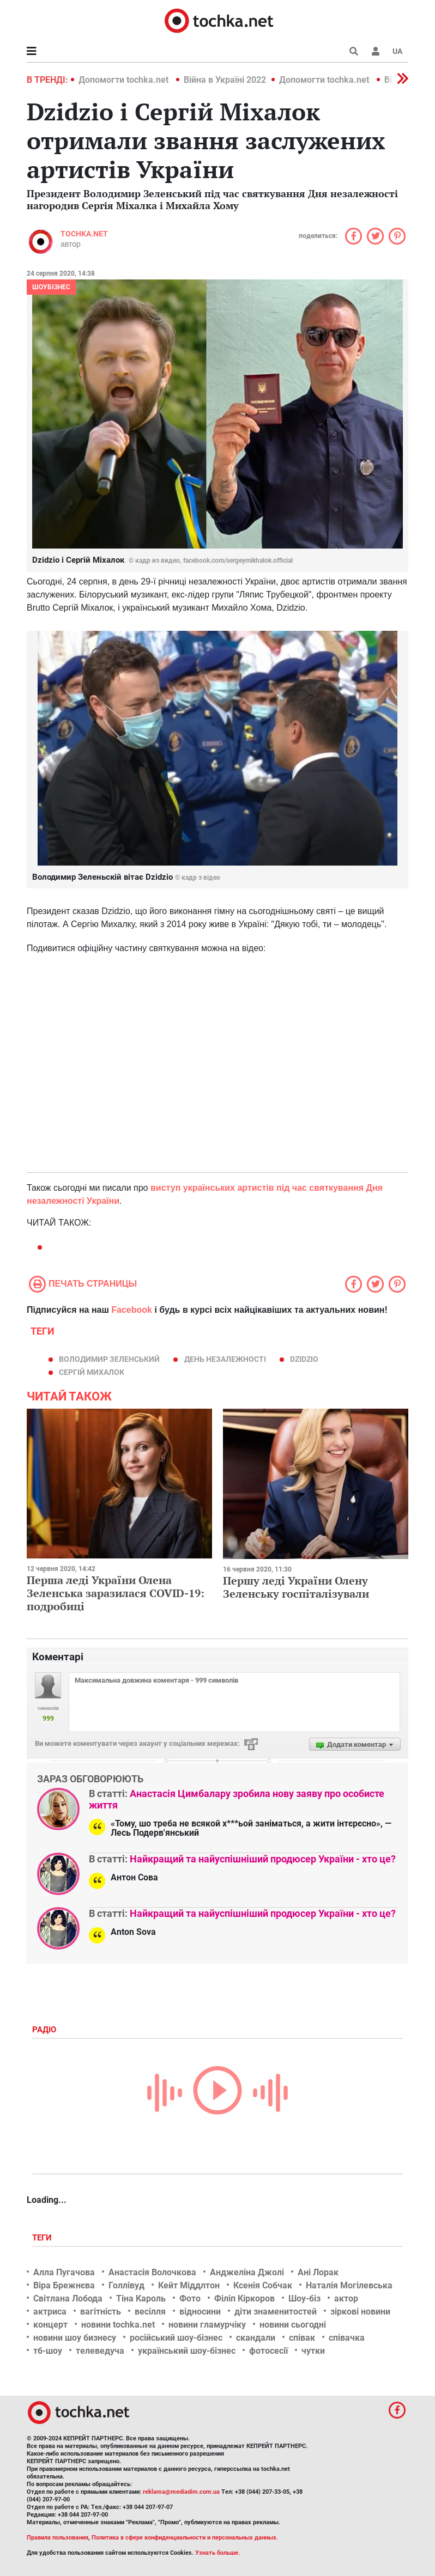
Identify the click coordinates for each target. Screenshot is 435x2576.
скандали (255, 2338)
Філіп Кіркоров (244, 2298)
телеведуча (100, 2351)
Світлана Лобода (67, 2298)
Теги (43, 2238)
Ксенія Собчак (262, 2285)
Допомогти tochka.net (124, 80)
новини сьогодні (292, 2324)
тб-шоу (47, 2351)
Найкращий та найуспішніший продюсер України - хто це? (263, 1859)
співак (302, 2338)
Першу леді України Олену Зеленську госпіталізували (296, 1587)
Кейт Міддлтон (189, 2285)
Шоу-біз (304, 2298)
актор (346, 2298)
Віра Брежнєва (64, 2285)
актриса (50, 2311)
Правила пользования (57, 2537)
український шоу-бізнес (186, 2351)
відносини (200, 2311)
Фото (190, 2298)
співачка (347, 2338)
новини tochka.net (118, 2324)
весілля (150, 2311)
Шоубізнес (51, 287)
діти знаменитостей (275, 2311)
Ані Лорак (318, 2272)
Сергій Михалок (91, 1372)
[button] (375, 51)
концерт (50, 2324)
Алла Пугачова (64, 2272)
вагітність (100, 2311)
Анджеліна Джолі (247, 2272)
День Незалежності (225, 1359)
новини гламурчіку (207, 2324)
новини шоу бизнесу (74, 2338)
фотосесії (268, 2351)
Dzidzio (304, 1359)
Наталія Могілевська (349, 2285)
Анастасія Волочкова (152, 2272)
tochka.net (84, 233)
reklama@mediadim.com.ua (181, 2491)
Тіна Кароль (141, 2298)
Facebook (131, 1309)
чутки (313, 2351)
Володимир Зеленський (109, 1359)
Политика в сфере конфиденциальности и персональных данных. (185, 2537)
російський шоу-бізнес (176, 2338)
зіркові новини (360, 2311)
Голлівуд (126, 2285)
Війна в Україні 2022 (225, 80)
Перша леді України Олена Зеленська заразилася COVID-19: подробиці (115, 1593)
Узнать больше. (217, 2552)
